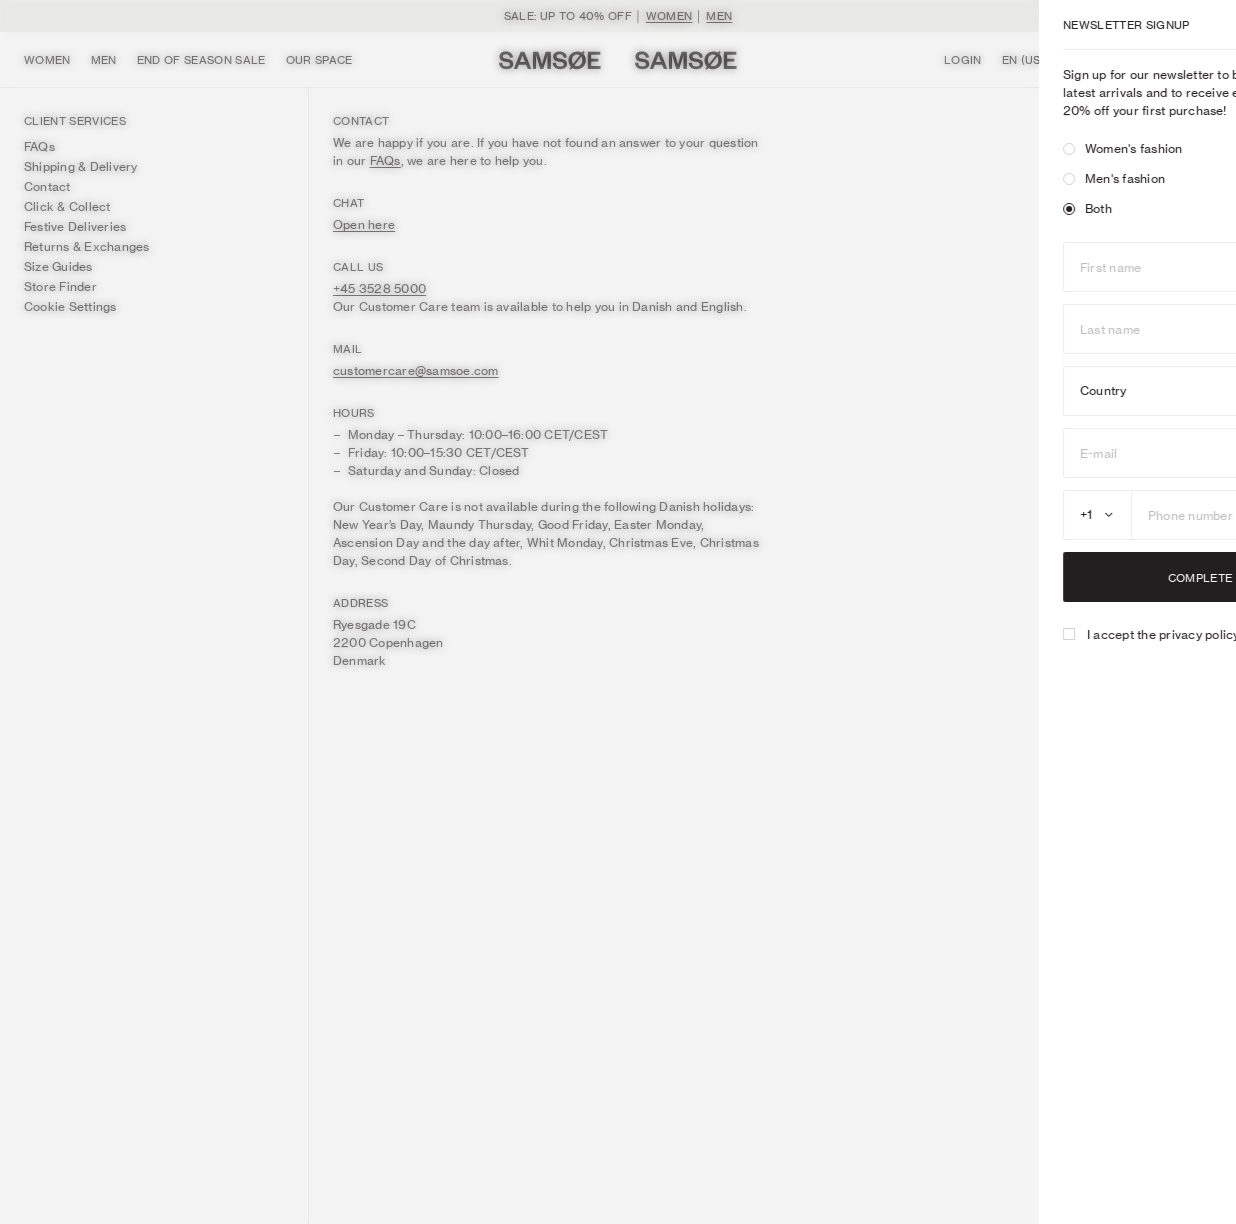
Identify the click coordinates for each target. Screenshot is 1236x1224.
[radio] (904, 149)
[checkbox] (904, 634)
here (1160, 634)
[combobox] (932, 515)
